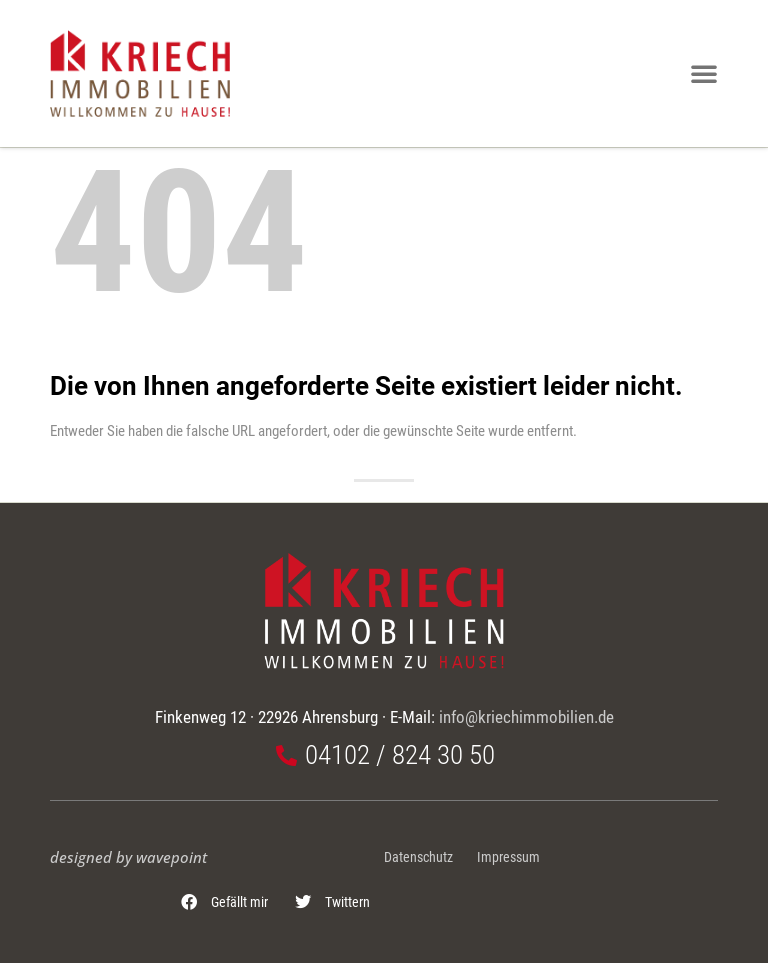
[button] (225, 902)
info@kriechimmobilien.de (526, 717)
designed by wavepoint (128, 857)
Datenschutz (418, 857)
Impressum (508, 857)
